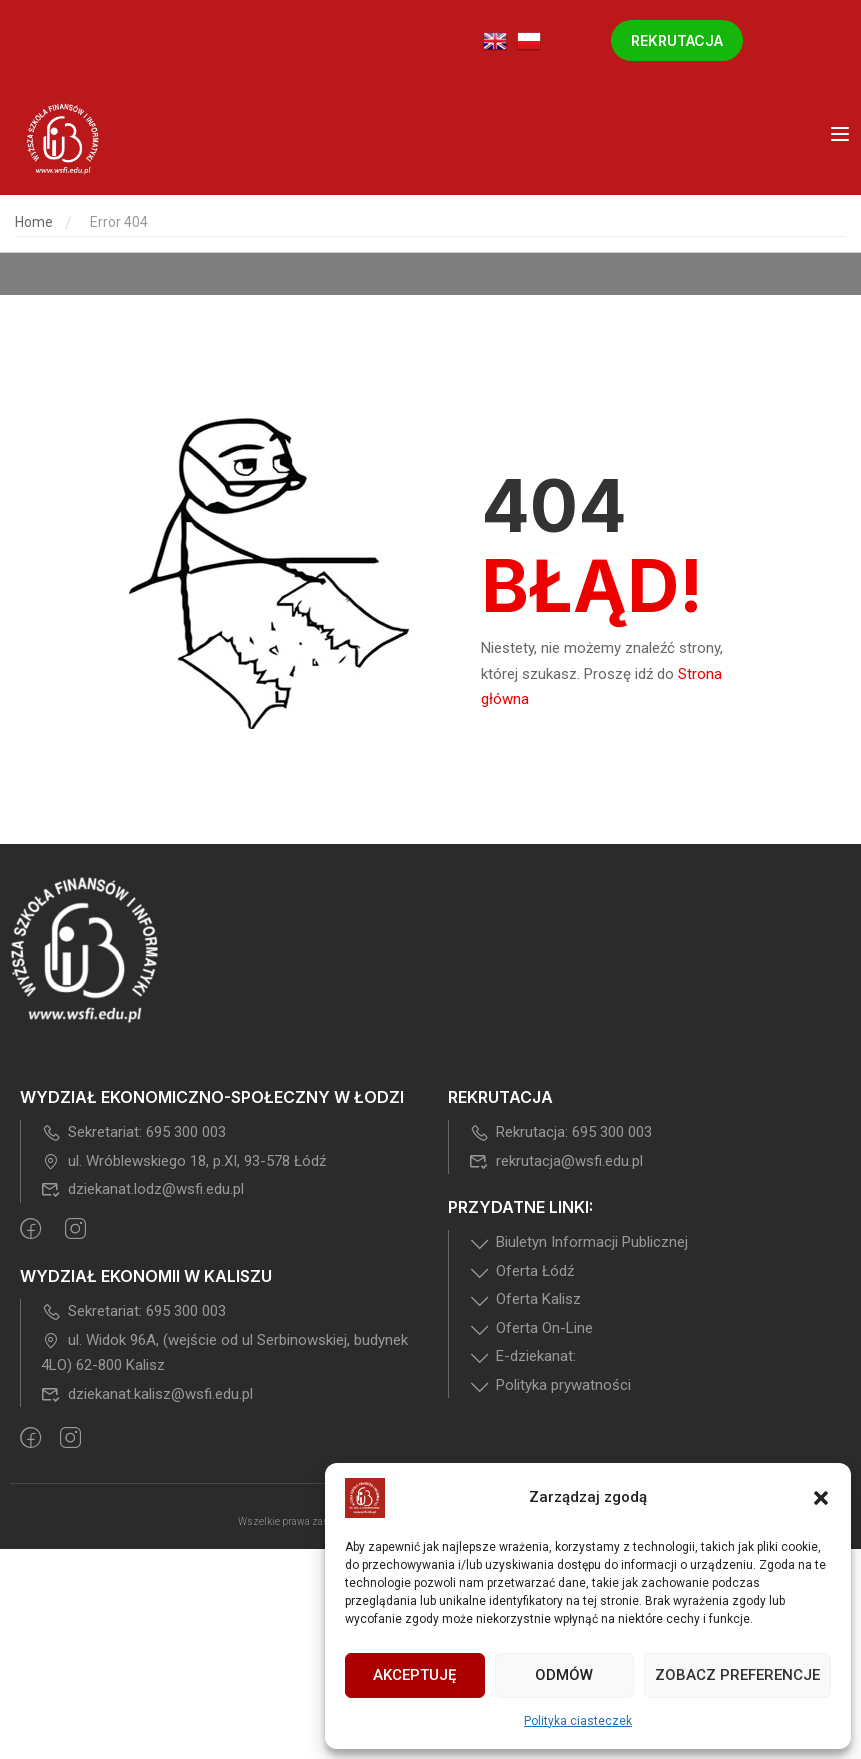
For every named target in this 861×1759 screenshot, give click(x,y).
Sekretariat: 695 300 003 (133, 1132)
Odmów (564, 1675)
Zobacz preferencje (737, 1675)
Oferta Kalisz (525, 1299)
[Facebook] (30, 1231)
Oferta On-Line (531, 1328)
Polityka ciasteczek (578, 1721)
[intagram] (75, 1231)
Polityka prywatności (550, 1385)
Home (34, 222)
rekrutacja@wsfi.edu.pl (556, 1161)
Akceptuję (414, 1675)
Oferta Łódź (521, 1271)
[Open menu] (842, 138)
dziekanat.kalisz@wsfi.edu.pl (147, 1394)
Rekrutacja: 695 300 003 (560, 1132)
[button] (821, 1498)
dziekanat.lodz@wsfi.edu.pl (142, 1189)
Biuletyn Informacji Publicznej (578, 1242)
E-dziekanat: (522, 1356)
